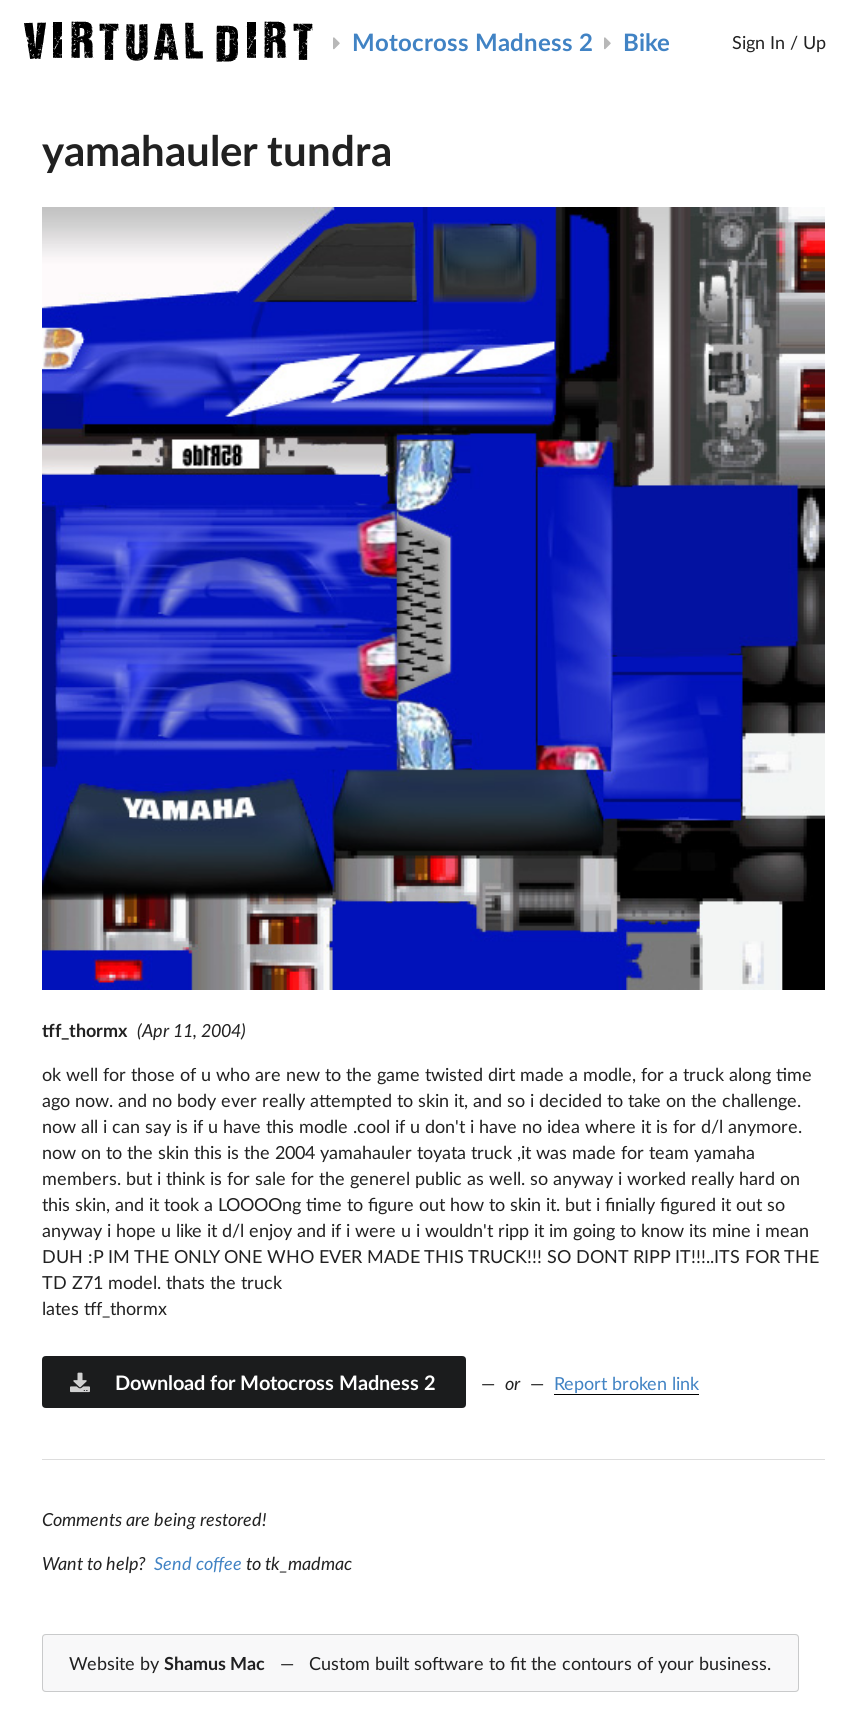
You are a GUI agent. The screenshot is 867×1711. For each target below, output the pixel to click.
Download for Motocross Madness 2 (252, 1382)
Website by (420, 1664)
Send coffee (198, 1563)
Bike (646, 41)
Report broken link (626, 1383)
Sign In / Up (779, 42)
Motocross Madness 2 (472, 41)
